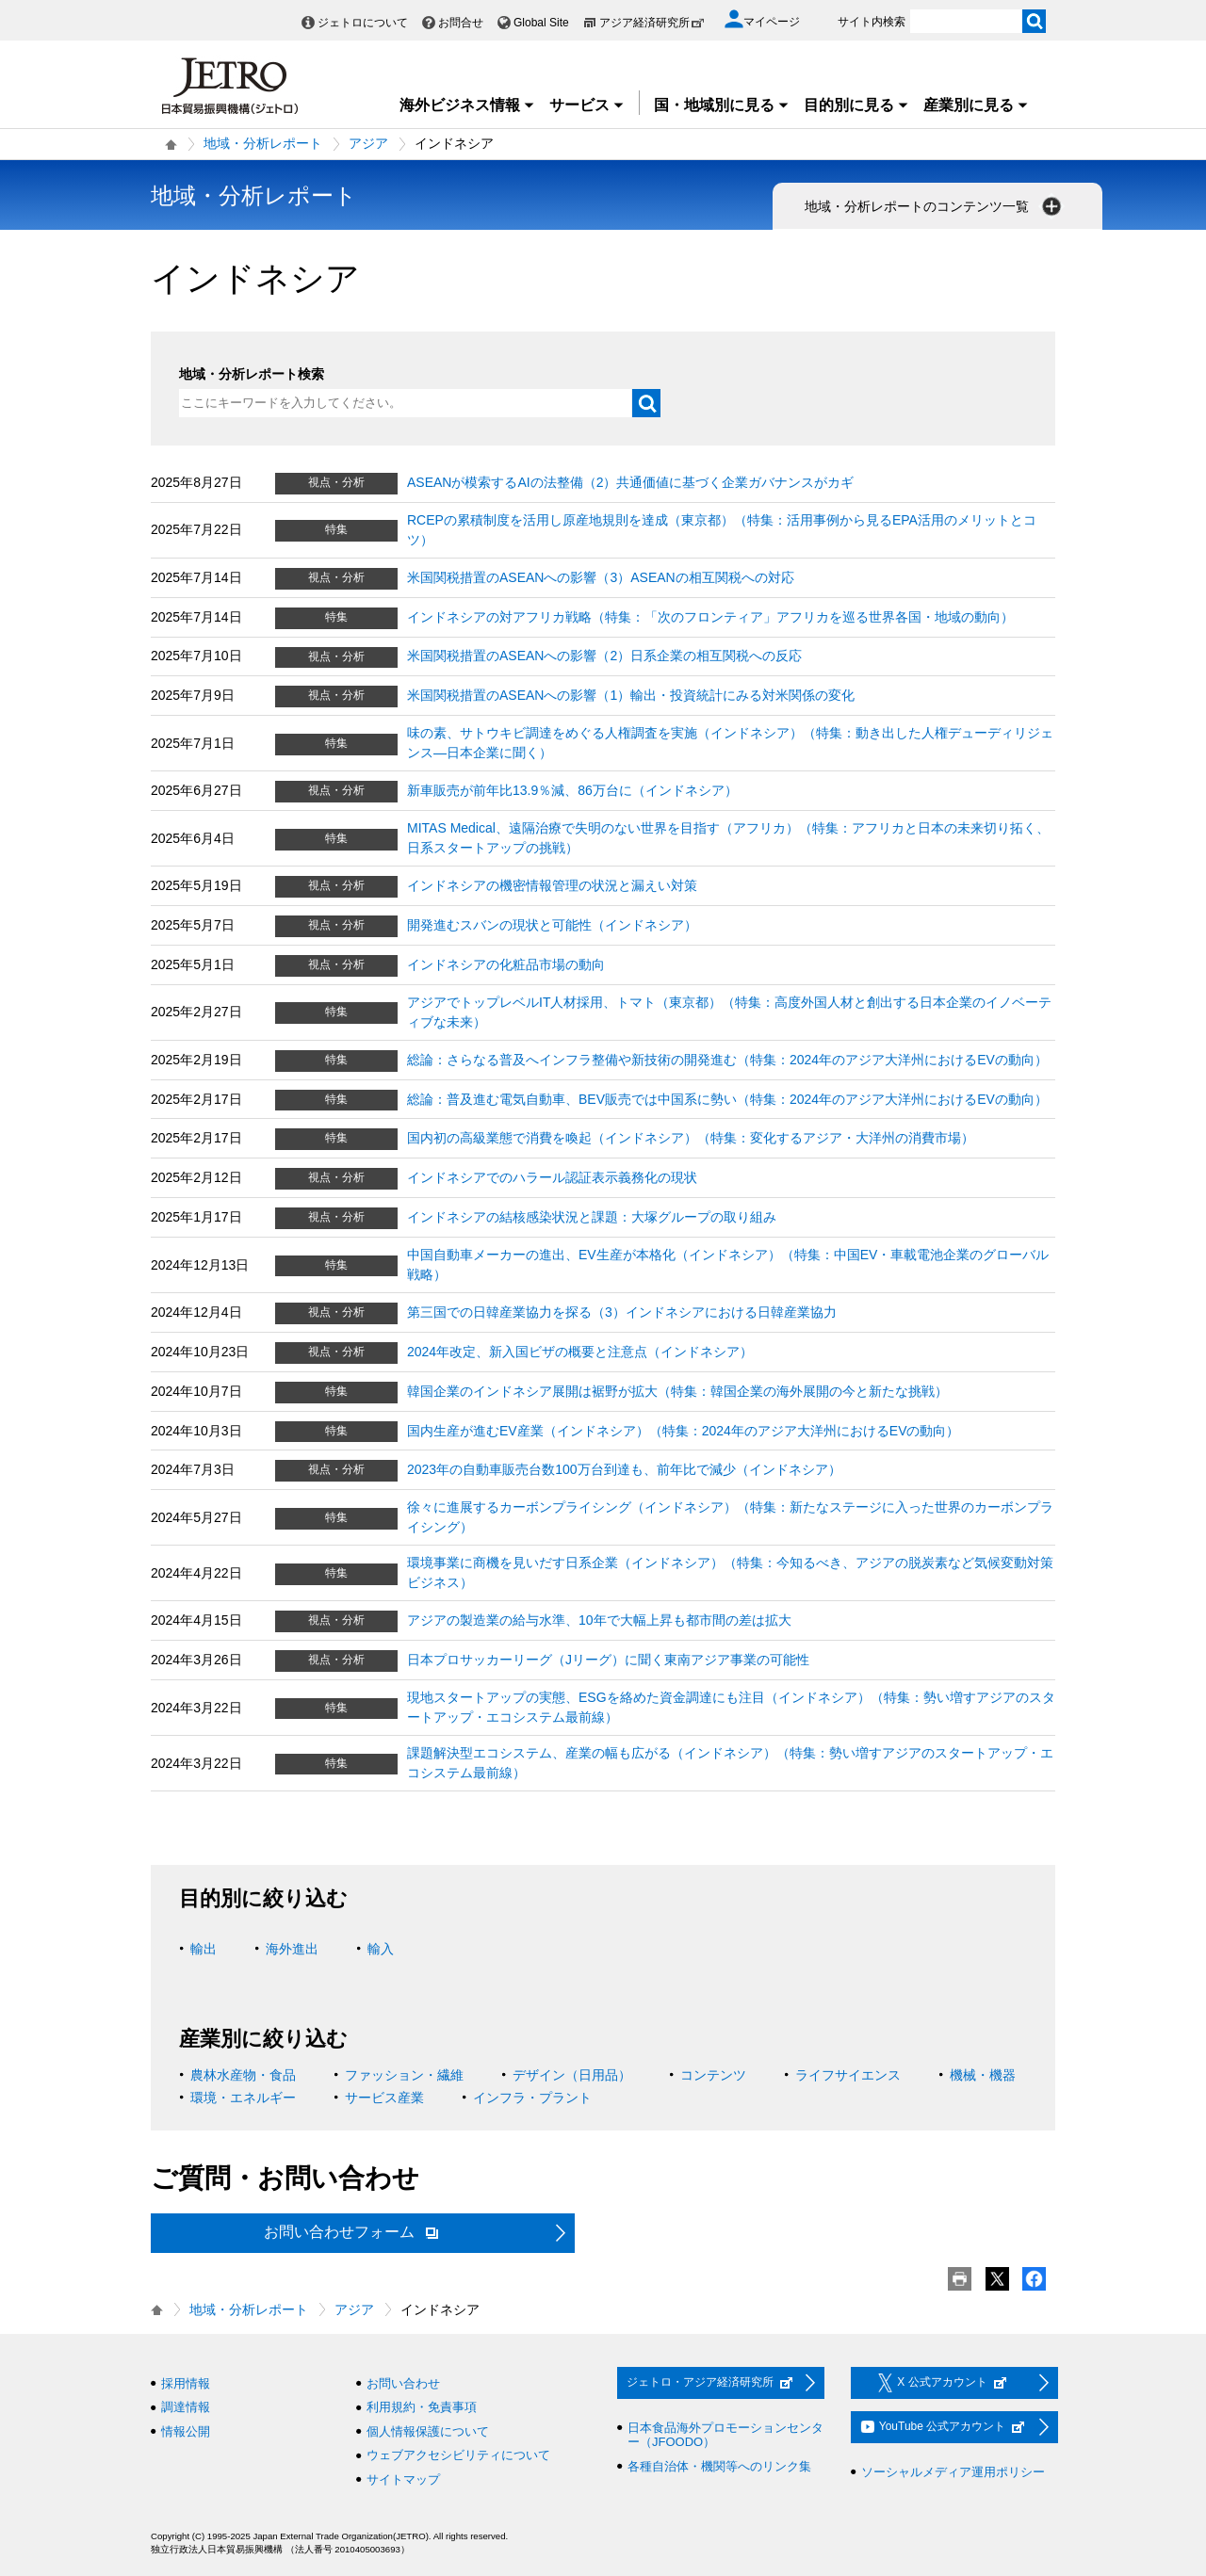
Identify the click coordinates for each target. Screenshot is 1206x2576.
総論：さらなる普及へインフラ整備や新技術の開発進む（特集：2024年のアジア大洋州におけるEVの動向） (727, 1059)
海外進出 (292, 1948)
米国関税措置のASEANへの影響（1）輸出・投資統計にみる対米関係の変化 (631, 695)
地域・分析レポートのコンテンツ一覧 (935, 206)
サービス (587, 105)
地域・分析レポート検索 (251, 373)
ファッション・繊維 (404, 2074)
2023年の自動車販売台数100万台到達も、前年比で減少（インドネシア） (624, 1469)
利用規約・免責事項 (422, 2407)
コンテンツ (713, 2074)
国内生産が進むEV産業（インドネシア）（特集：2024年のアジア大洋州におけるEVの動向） (683, 1430)
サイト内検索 (871, 21)
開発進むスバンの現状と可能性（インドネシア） (552, 924)
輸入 (380, 1948)
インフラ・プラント (532, 2097)
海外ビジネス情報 (467, 105)
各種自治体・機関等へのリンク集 (719, 2466)
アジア (368, 143)
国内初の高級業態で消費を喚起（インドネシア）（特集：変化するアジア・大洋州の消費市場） (690, 1137)
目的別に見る (856, 105)
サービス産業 (384, 2097)
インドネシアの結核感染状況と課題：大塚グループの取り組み (591, 1216)
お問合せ (460, 22)
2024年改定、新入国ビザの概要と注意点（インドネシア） (580, 1351)
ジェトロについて (363, 22)
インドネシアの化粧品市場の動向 (506, 964)
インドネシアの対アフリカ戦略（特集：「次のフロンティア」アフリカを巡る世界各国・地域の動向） (710, 616)
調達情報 (185, 2407)
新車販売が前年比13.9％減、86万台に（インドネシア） (572, 790)
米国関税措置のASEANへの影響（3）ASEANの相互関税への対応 (600, 577)
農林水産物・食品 (243, 2074)
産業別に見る (976, 105)
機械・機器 (983, 2074)
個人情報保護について (428, 2431)
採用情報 (185, 2383)
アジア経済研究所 (652, 22)
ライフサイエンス (848, 2074)
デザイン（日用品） (572, 2074)
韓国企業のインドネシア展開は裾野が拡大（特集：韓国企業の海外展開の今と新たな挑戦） (677, 1391)
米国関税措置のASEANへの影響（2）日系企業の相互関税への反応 (604, 655)
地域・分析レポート (263, 143)
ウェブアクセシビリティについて (458, 2455)
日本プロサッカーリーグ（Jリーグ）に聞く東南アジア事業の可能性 (608, 1659)
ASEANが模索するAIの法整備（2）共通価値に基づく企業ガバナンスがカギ (630, 482)
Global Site (541, 22)
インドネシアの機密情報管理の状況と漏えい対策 (552, 885)
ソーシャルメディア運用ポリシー (953, 2472)
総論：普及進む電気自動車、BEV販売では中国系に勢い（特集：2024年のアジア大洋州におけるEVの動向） (727, 1099)
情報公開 (185, 2431)
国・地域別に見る (722, 105)
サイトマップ (403, 2479)
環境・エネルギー (243, 2097)
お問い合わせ (403, 2383)
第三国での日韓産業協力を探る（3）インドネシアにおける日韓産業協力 (622, 1312)
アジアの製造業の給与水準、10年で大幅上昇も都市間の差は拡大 (599, 1620)
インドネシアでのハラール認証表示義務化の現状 (552, 1177)
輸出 (203, 1948)
